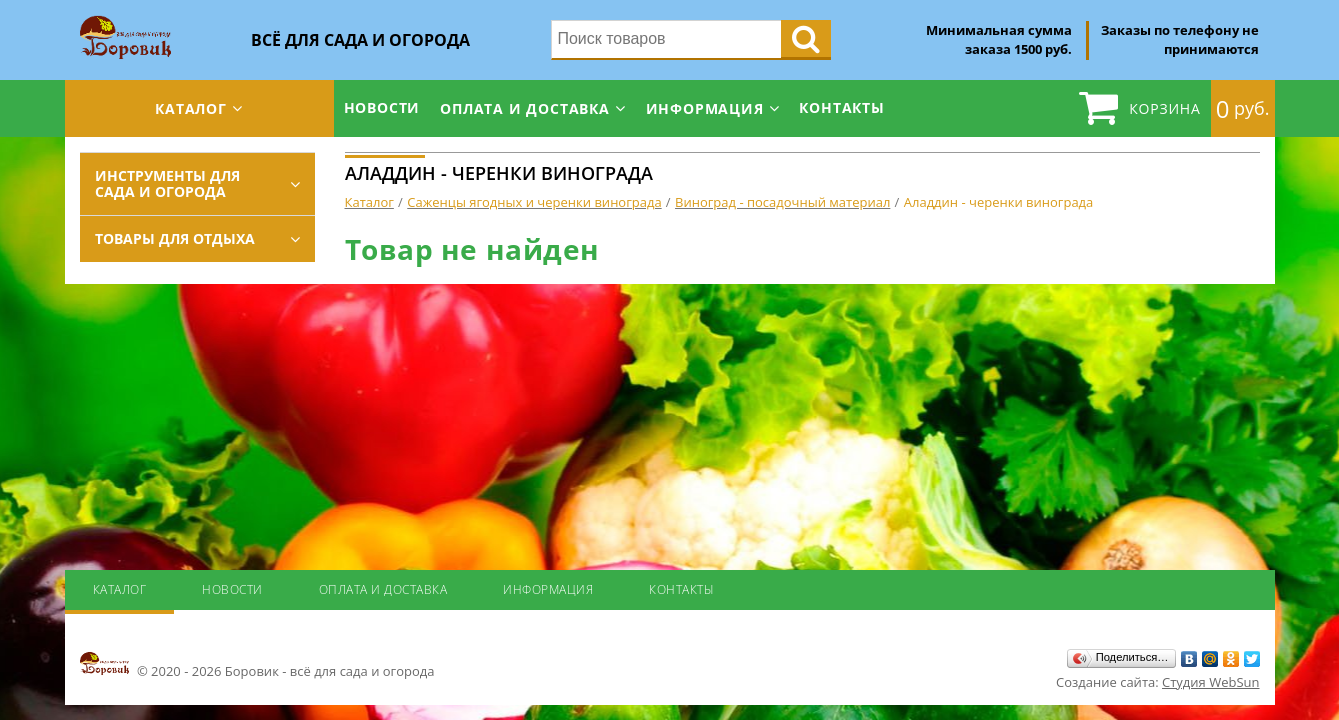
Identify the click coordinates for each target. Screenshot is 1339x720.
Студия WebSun (1210, 682)
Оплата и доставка (525, 108)
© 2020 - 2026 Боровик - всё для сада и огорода (257, 665)
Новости (382, 107)
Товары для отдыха (175, 238)
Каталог (191, 108)
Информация (705, 108)
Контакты (841, 107)
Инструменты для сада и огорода (167, 183)
